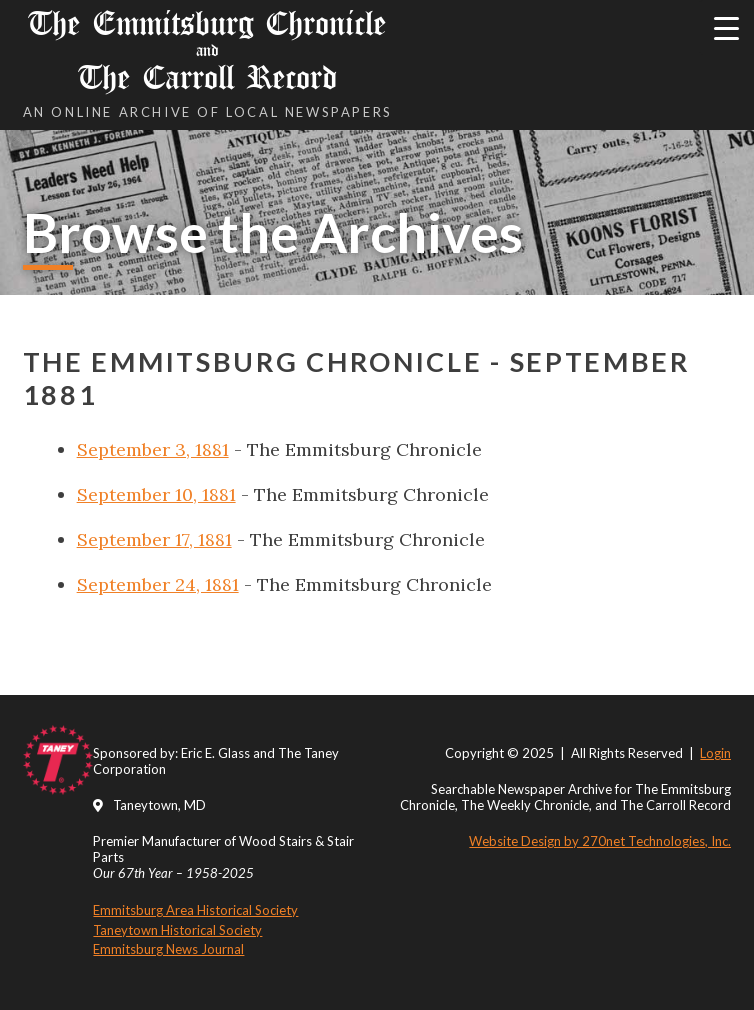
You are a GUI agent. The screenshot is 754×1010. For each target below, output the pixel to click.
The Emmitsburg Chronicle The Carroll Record (208, 50)
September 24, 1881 (158, 584)
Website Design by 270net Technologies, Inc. (600, 841)
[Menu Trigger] (726, 27)
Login (715, 753)
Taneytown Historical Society (177, 930)
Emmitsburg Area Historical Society (195, 910)
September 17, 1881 (154, 539)
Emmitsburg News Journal (168, 949)
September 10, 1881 (156, 494)
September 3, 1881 (153, 449)
